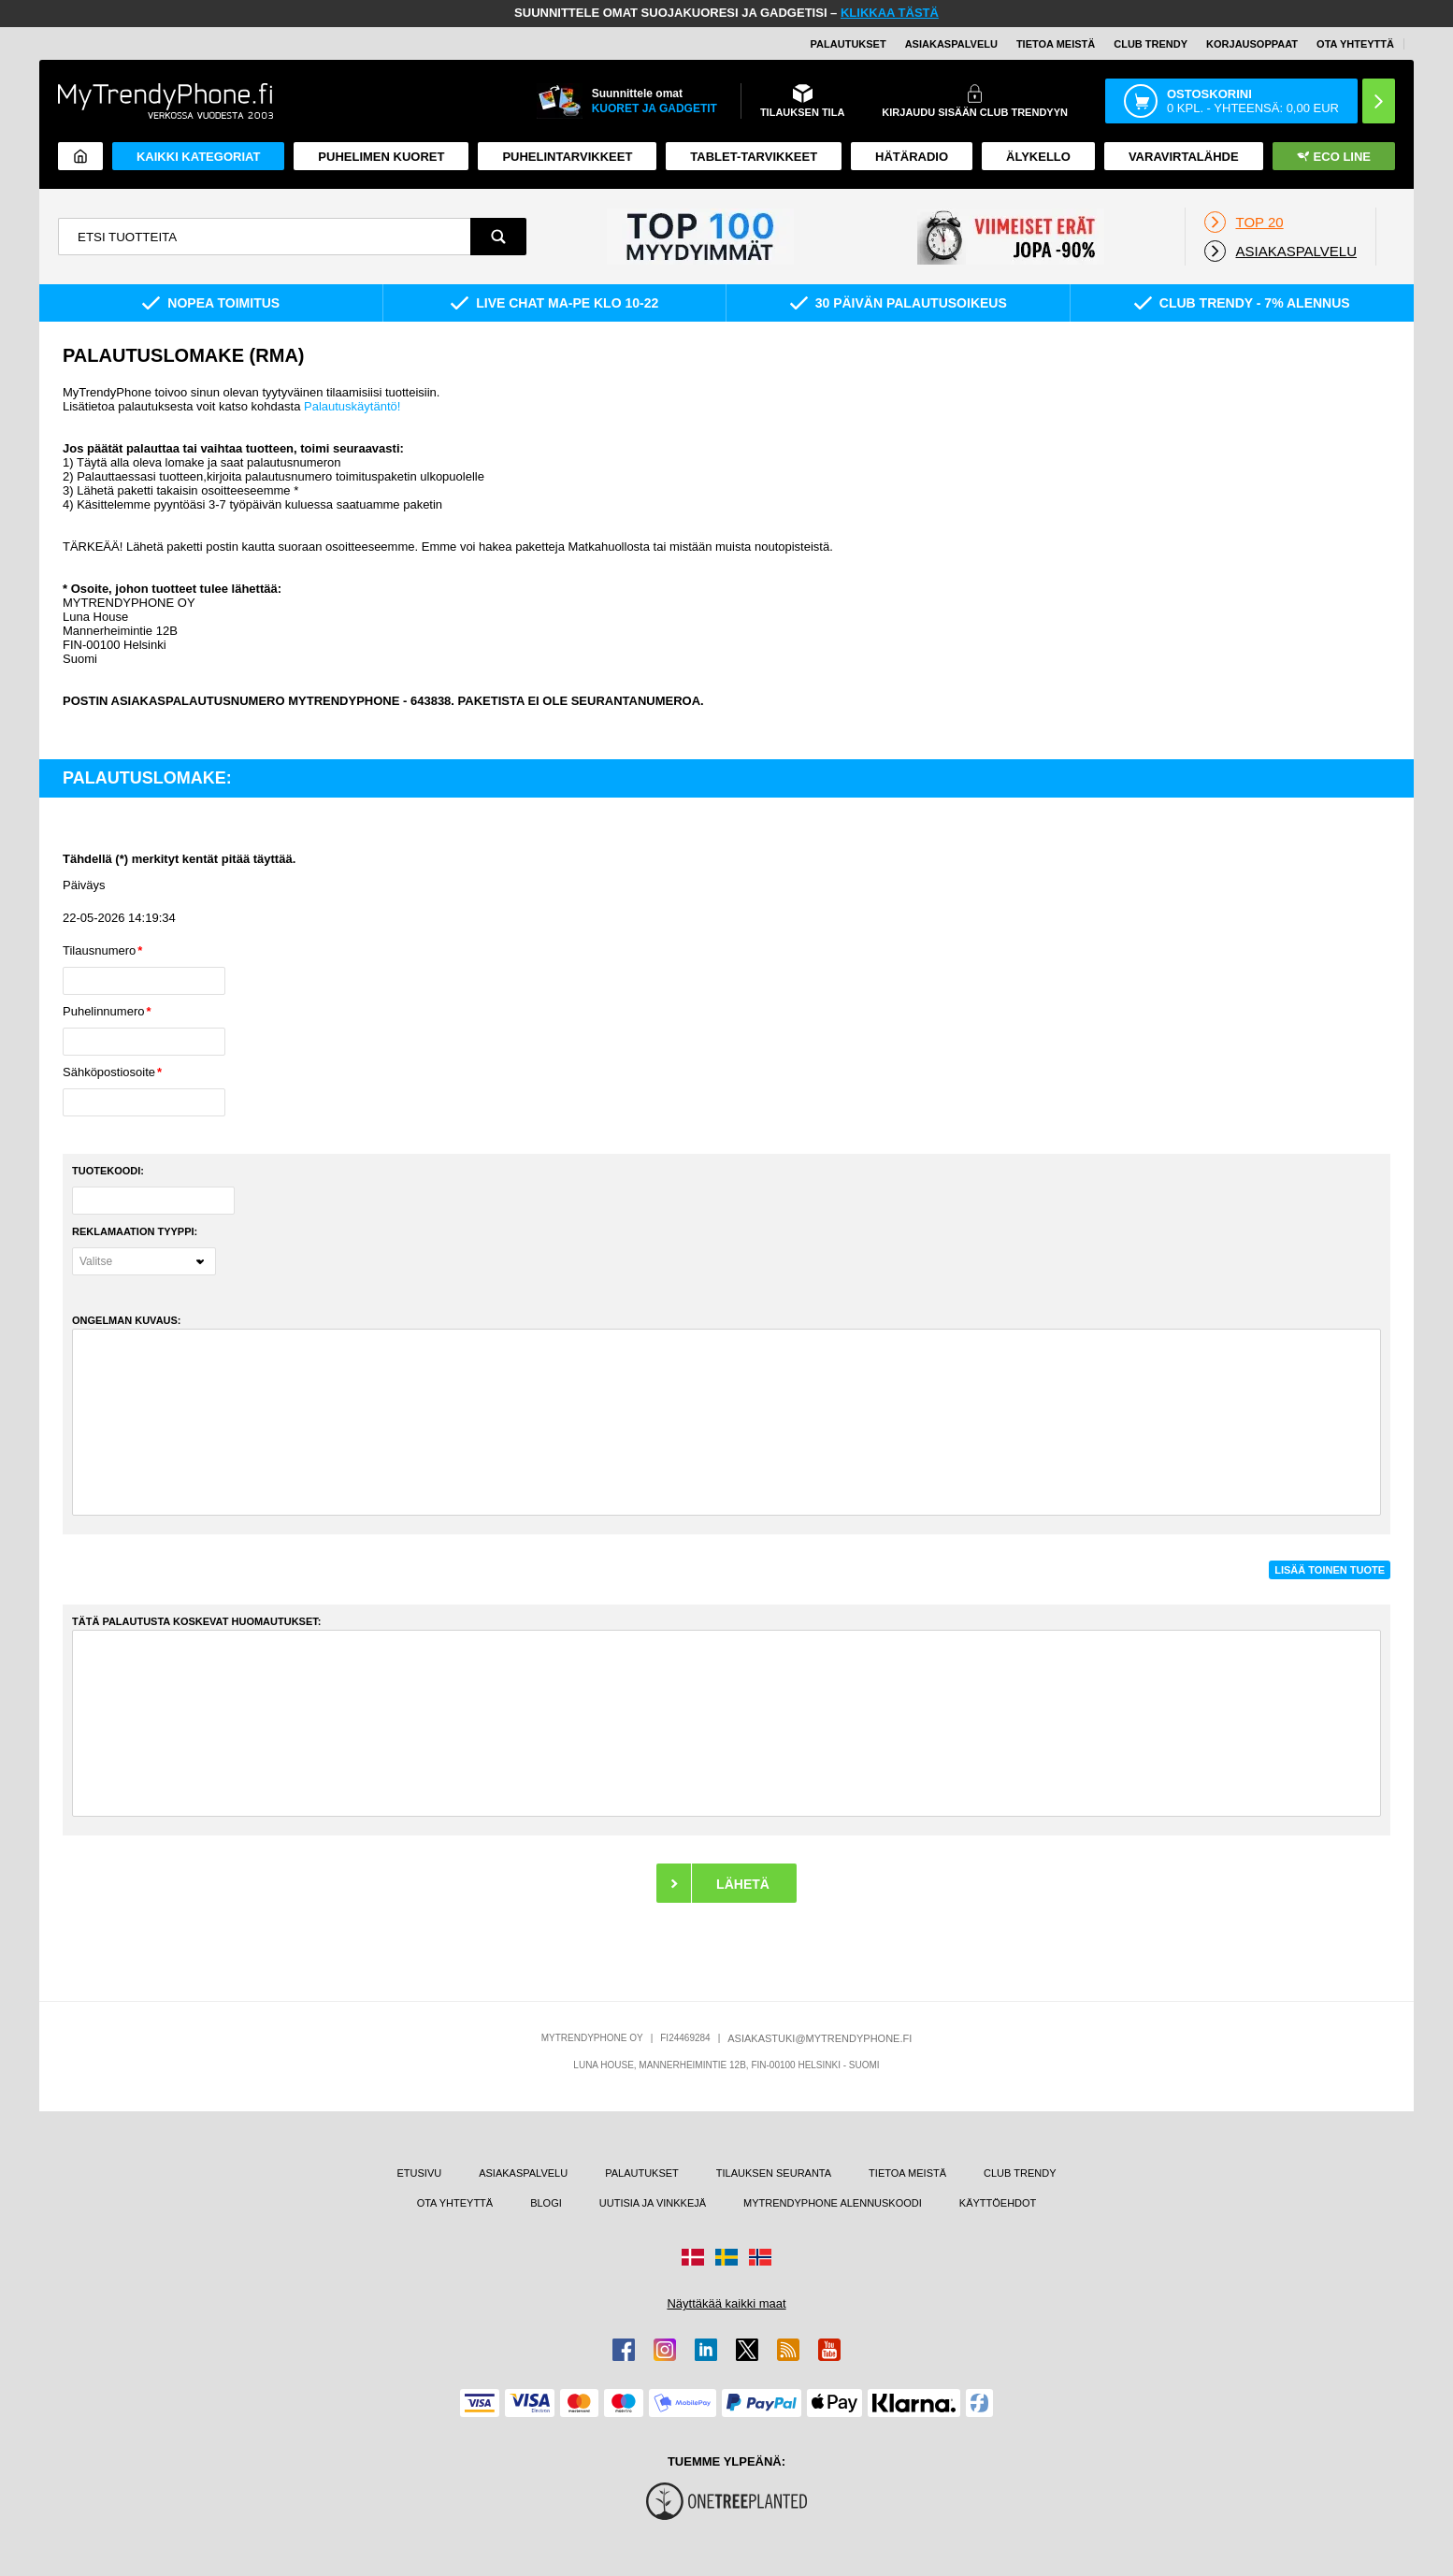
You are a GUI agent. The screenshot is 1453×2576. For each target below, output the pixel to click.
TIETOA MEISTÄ (1055, 44)
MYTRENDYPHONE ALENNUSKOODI (832, 2203)
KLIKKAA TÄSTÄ (890, 13)
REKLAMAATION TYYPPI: (134, 1231)
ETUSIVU (419, 2173)
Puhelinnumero (103, 1011)
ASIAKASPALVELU (951, 44)
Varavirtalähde (1184, 157)
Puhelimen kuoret (381, 157)
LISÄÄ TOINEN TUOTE (1329, 1570)
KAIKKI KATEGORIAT (198, 157)
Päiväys (84, 885)
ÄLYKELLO (1038, 157)
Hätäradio (911, 157)
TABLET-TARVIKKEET (753, 157)
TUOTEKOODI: (108, 1170)
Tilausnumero (99, 950)
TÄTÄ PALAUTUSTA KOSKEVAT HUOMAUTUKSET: (196, 1621)
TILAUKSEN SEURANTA (773, 2173)
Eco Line (1334, 157)
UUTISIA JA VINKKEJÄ (652, 2203)
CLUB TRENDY (1020, 2173)
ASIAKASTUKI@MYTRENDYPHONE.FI (819, 2038)
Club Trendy (1150, 44)
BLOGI (546, 2203)
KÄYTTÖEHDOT (998, 2203)
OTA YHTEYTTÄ (1355, 44)
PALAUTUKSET (848, 44)
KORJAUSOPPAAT (1252, 44)
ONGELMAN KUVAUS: (126, 1320)
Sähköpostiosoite (109, 1072)
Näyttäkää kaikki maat (726, 2303)
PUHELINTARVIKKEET (567, 157)
